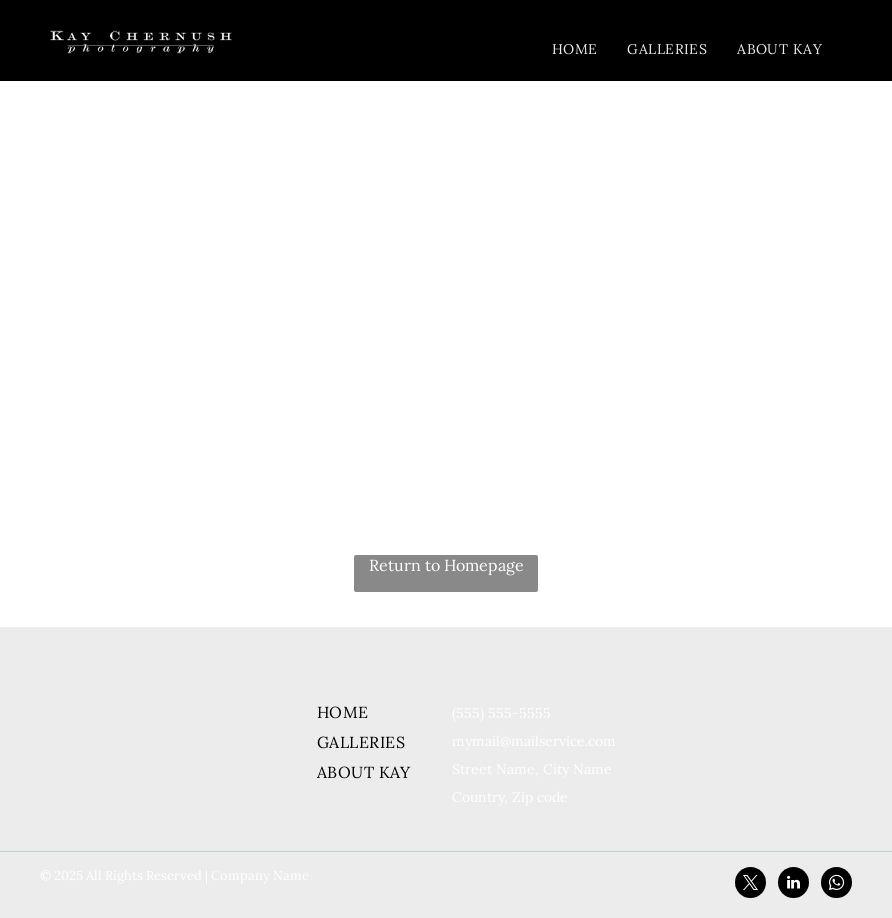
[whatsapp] (836, 885)
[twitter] (750, 885)
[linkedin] (793, 885)
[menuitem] (575, 48)
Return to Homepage (446, 565)
